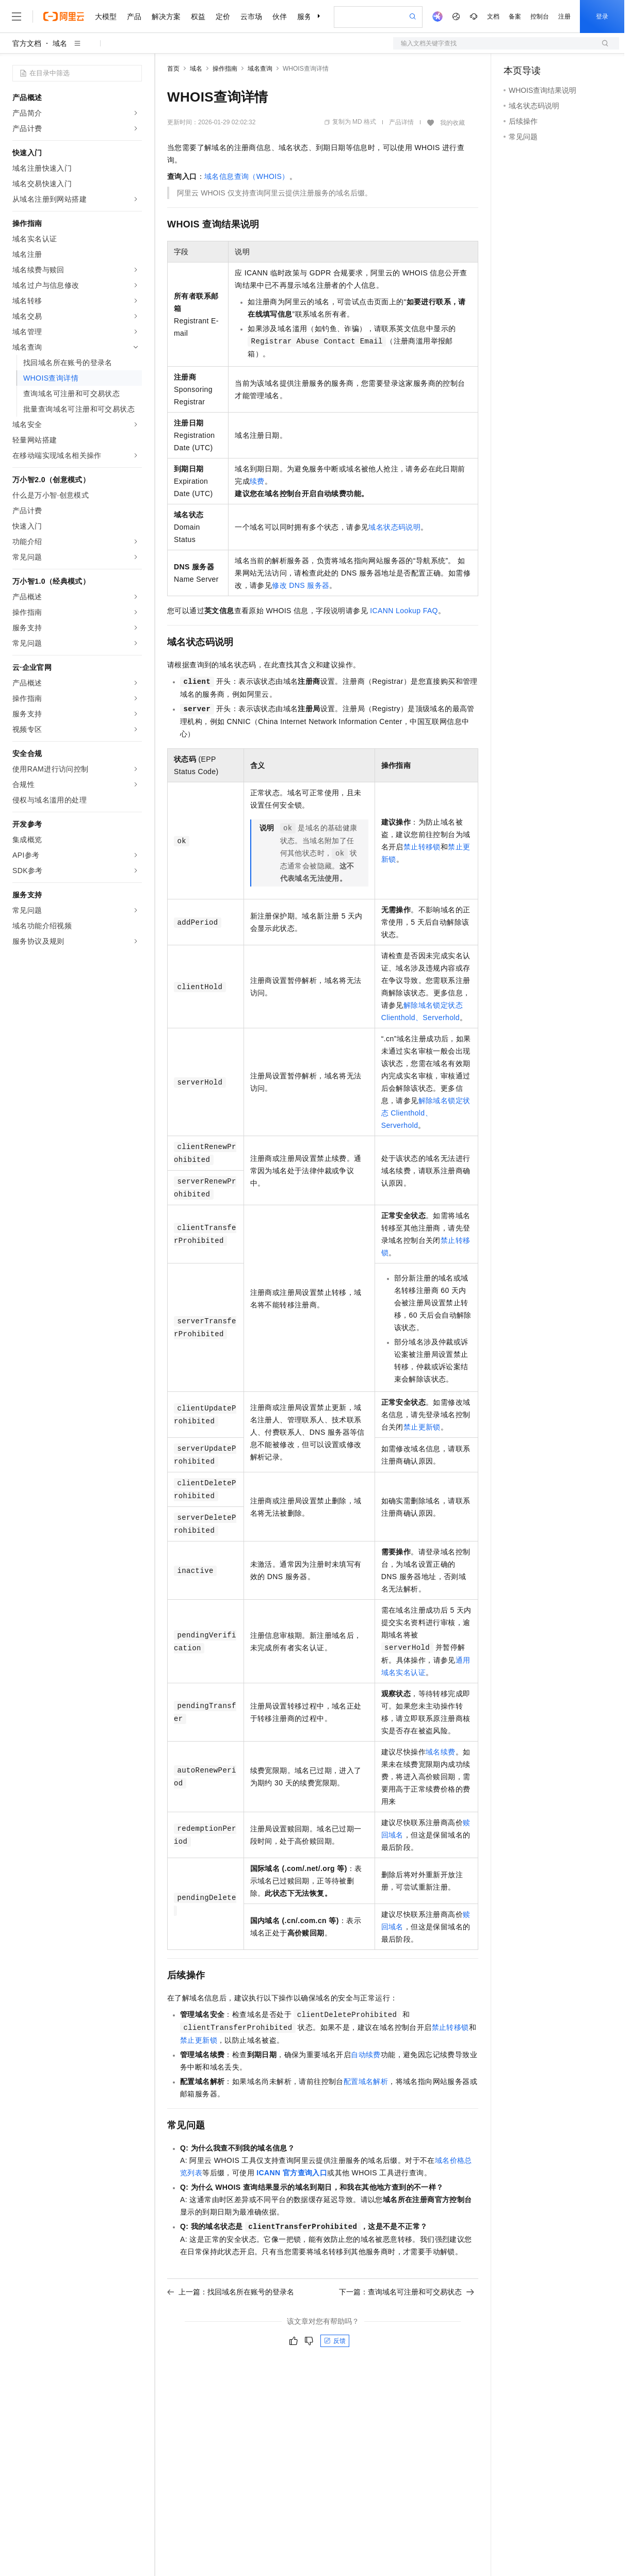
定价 (223, 16)
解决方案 (166, 16)
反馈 (335, 2340)
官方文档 (26, 43)
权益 (198, 16)
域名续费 (441, 1752)
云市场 (251, 16)
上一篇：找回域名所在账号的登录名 (230, 2292)
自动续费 (366, 2054)
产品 (134, 16)
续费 (257, 481)
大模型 (106, 16)
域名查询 (260, 68)
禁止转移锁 (422, 847)
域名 (60, 43)
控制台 (539, 16)
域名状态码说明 (394, 527)
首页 (173, 68)
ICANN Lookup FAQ (404, 610)
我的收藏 (452, 122)
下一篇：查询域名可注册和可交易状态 (406, 2292)
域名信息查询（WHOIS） (246, 176)
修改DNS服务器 (300, 585)
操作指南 (225, 68)
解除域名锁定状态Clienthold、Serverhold (426, 1112)
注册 (564, 16)
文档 (493, 16)
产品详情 (401, 122)
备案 (515, 16)
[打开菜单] (16, 16)
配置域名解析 (366, 2081)
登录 (602, 16)
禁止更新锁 (422, 1427)
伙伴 (279, 16)
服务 (304, 16)
